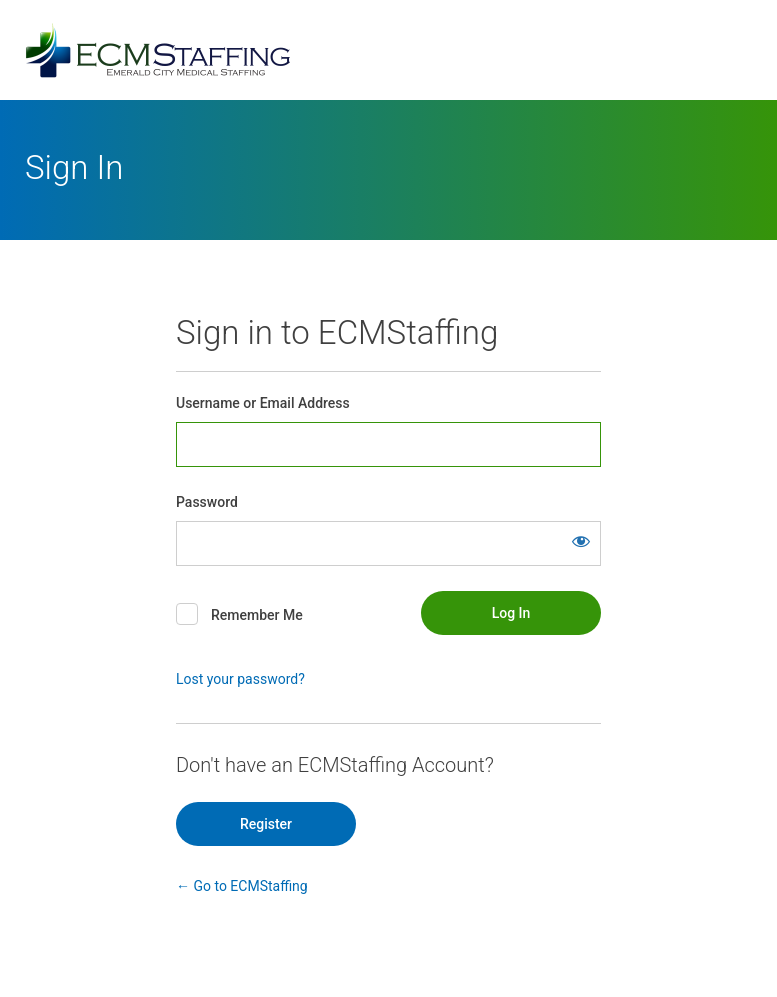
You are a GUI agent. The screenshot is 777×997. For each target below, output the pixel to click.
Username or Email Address (263, 403)
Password (207, 502)
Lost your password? (240, 679)
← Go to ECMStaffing (242, 886)
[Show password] (581, 541)
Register (266, 824)
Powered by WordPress (388, 50)
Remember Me (257, 615)
